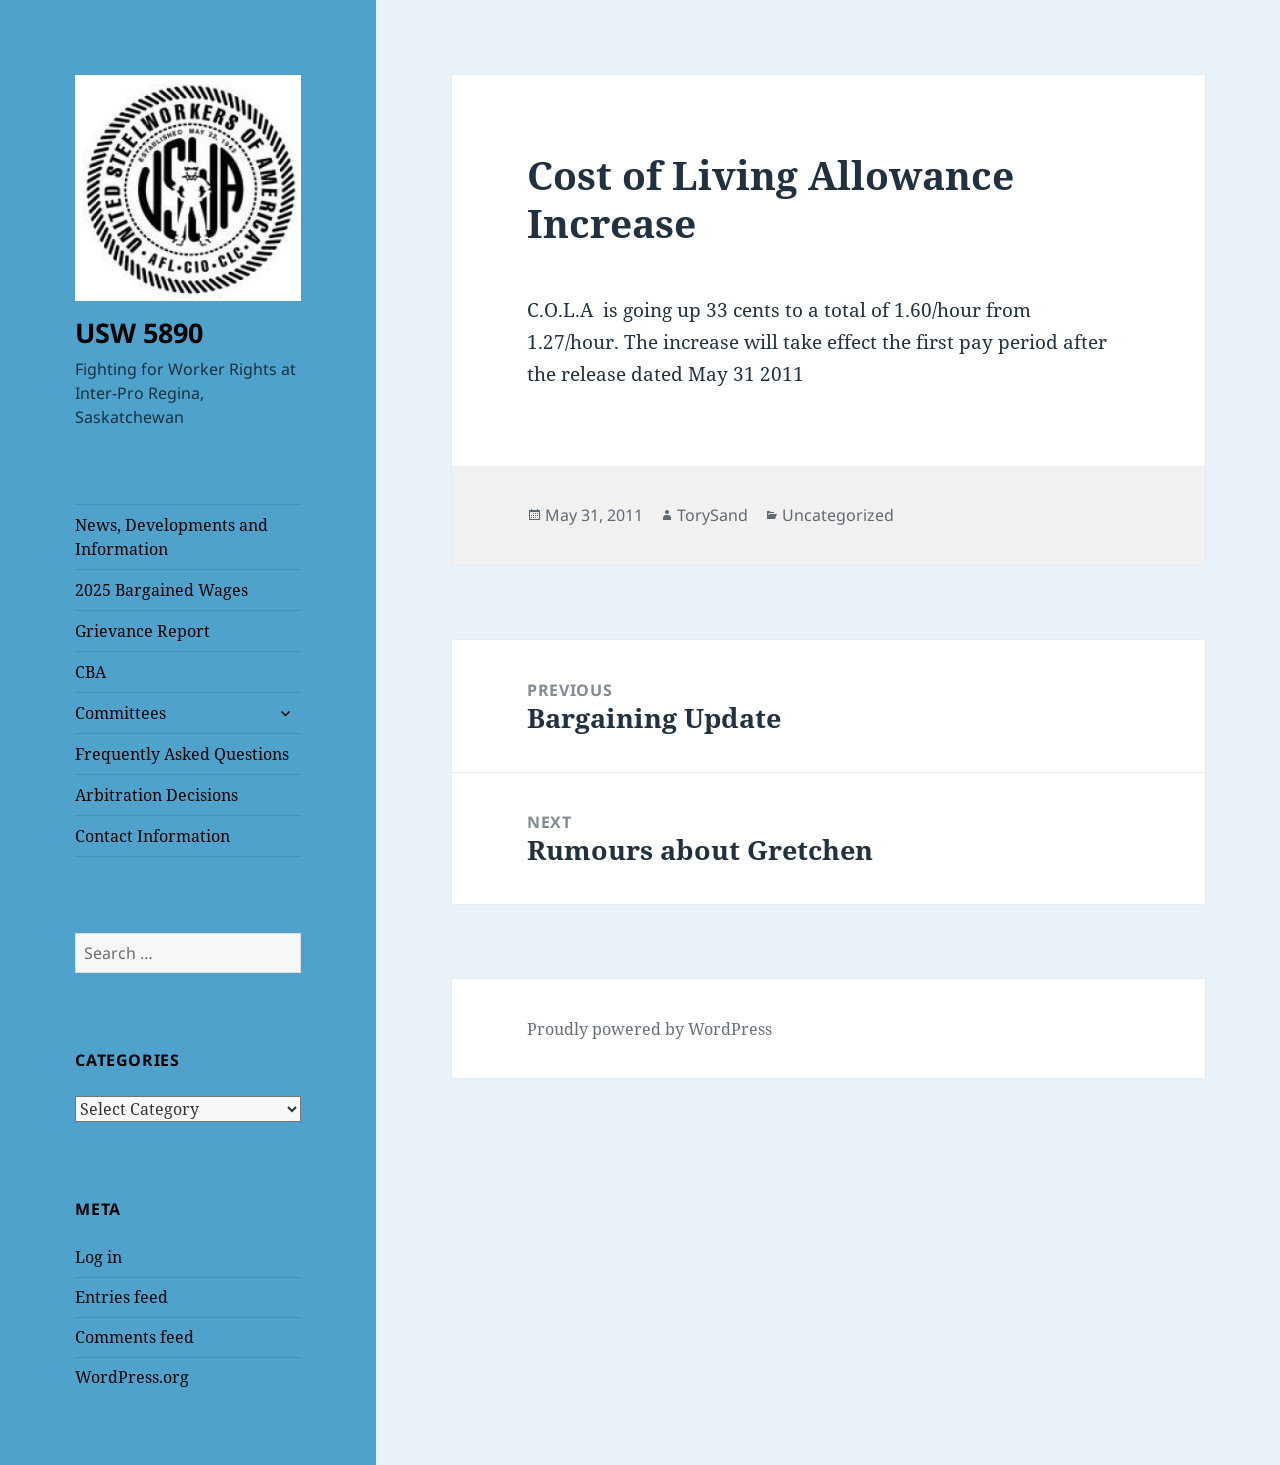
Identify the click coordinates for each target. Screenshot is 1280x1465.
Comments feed (134, 1337)
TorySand (712, 515)
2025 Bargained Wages (161, 590)
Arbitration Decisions (156, 795)
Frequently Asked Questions (182, 754)
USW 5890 (139, 332)
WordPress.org (132, 1377)
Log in (98, 1257)
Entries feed (121, 1297)
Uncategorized (838, 515)
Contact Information (152, 836)
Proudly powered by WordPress (649, 1029)
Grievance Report (142, 631)
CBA (90, 672)
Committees (120, 713)
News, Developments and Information (171, 537)
